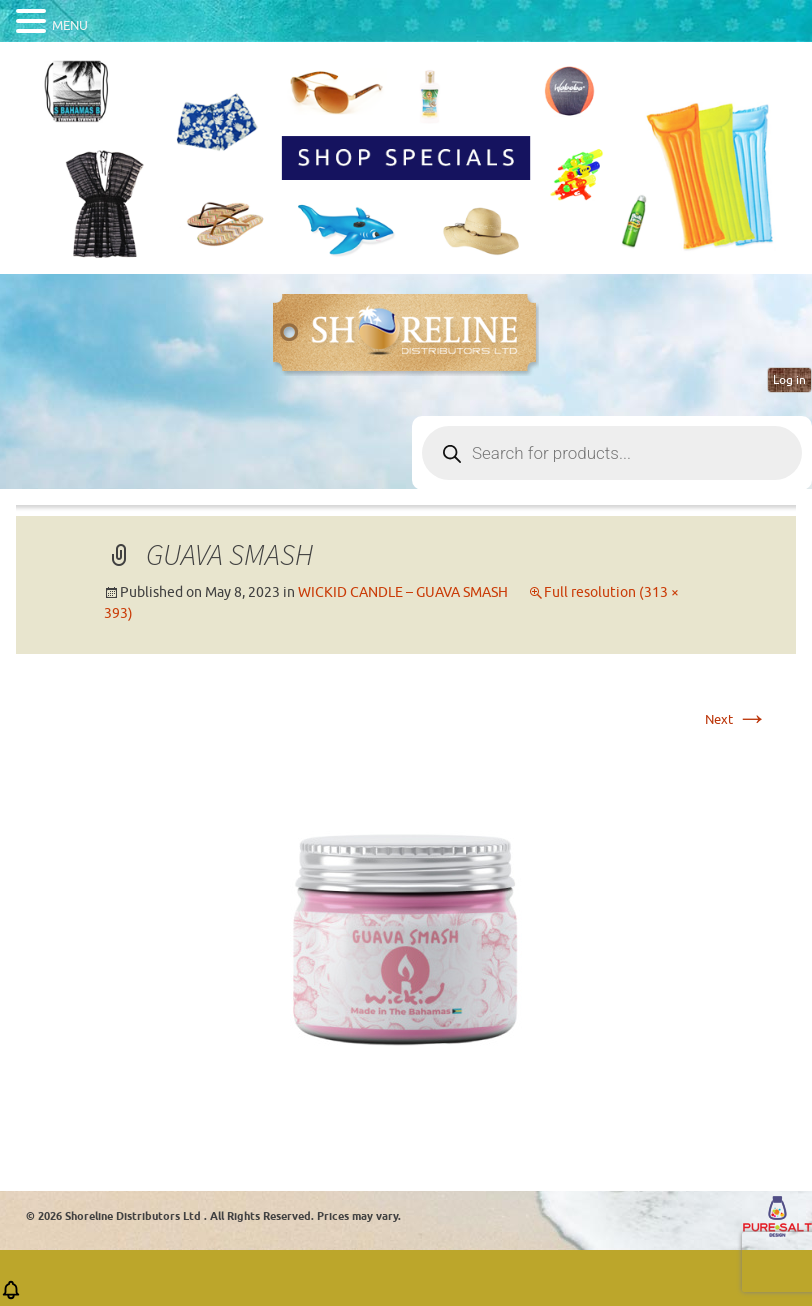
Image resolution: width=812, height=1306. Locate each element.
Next (736, 719)
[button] (11, 1296)
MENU (70, 25)
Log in (789, 380)
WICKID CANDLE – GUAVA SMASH (403, 592)
